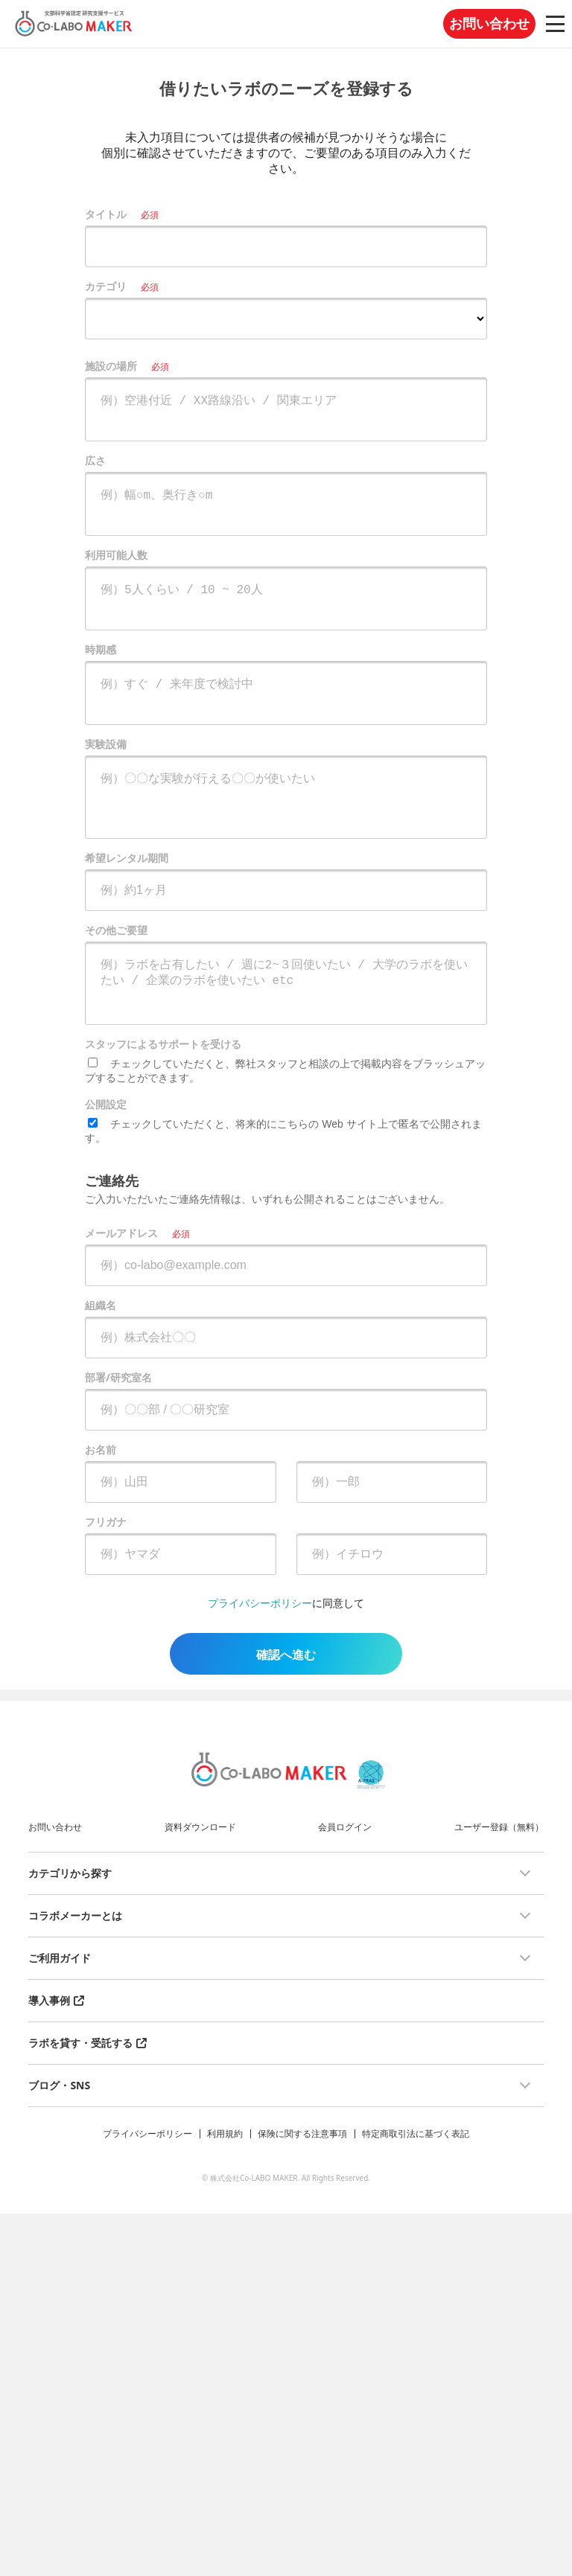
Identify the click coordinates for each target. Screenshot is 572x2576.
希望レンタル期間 (126, 858)
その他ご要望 (116, 930)
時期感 (100, 649)
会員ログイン (345, 1827)
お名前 (100, 1449)
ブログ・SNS (59, 2085)
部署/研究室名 (118, 1377)
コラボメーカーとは (75, 1915)
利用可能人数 (116, 555)
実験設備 (106, 744)
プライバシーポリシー (260, 1603)
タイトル (106, 214)
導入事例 (49, 2000)
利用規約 (225, 2133)
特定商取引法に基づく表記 (415, 2133)
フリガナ (106, 1522)
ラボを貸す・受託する (80, 2043)
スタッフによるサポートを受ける (163, 1044)
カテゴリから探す (70, 1873)
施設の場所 (111, 366)
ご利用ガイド (59, 1958)
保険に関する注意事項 (302, 2133)
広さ (95, 460)
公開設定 (106, 1104)
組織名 (100, 1305)
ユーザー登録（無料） (499, 1827)
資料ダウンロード (200, 1827)
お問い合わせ (489, 23)
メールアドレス (121, 1233)
